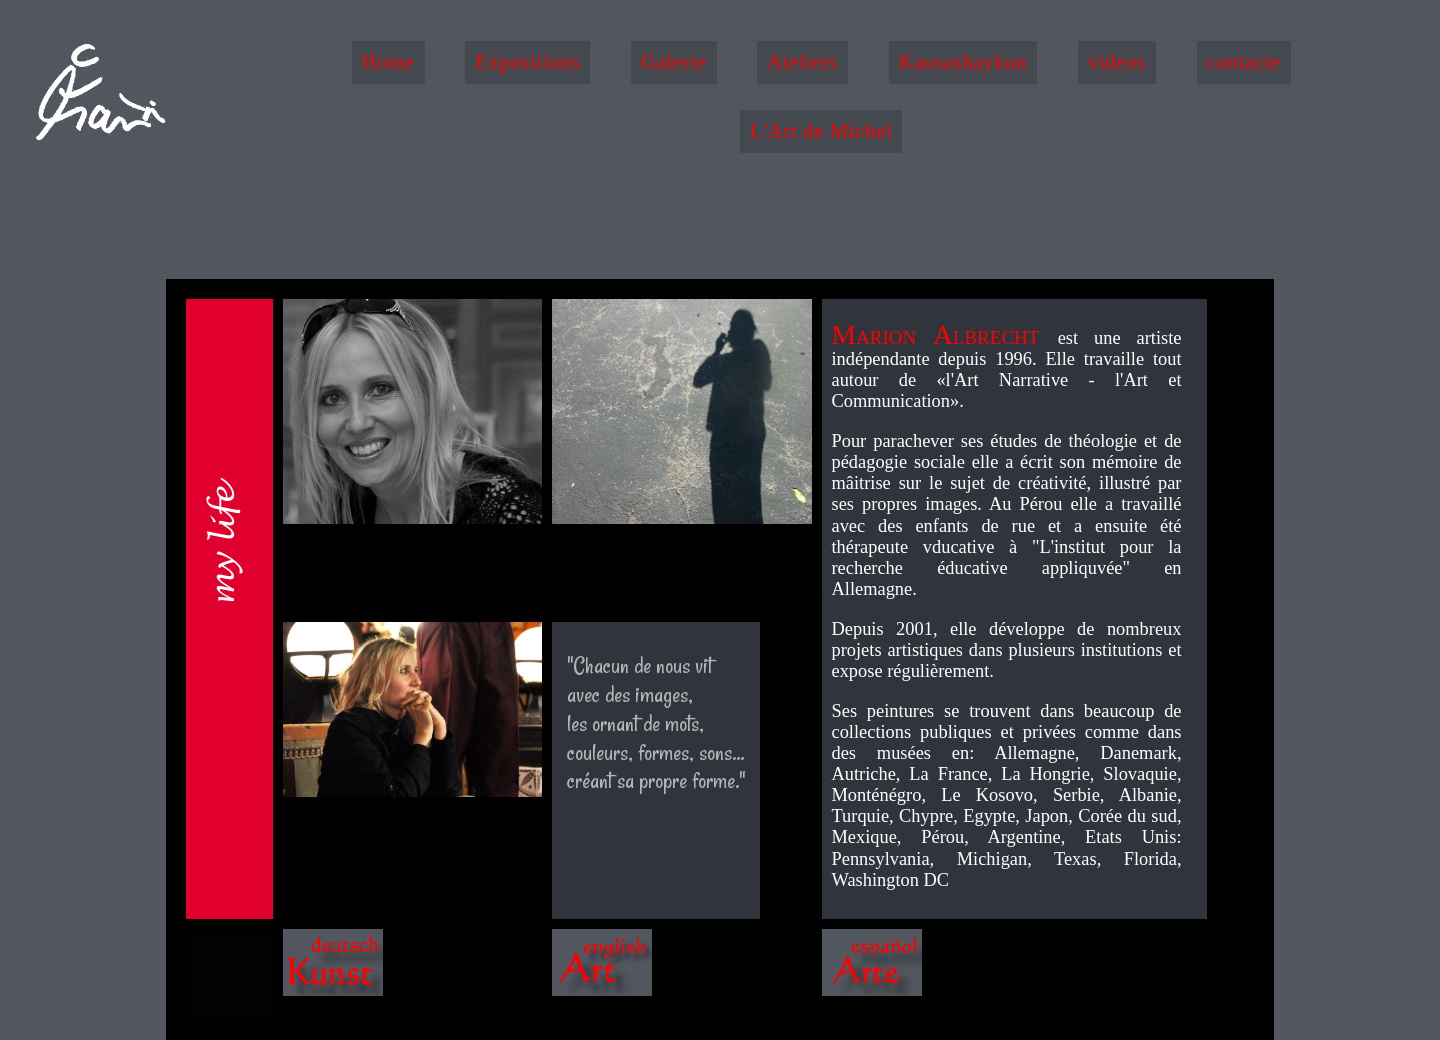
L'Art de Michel (821, 131)
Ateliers (802, 62)
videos (1117, 62)
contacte (1244, 62)
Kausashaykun (963, 62)
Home (388, 62)
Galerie (674, 62)
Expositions (527, 62)
